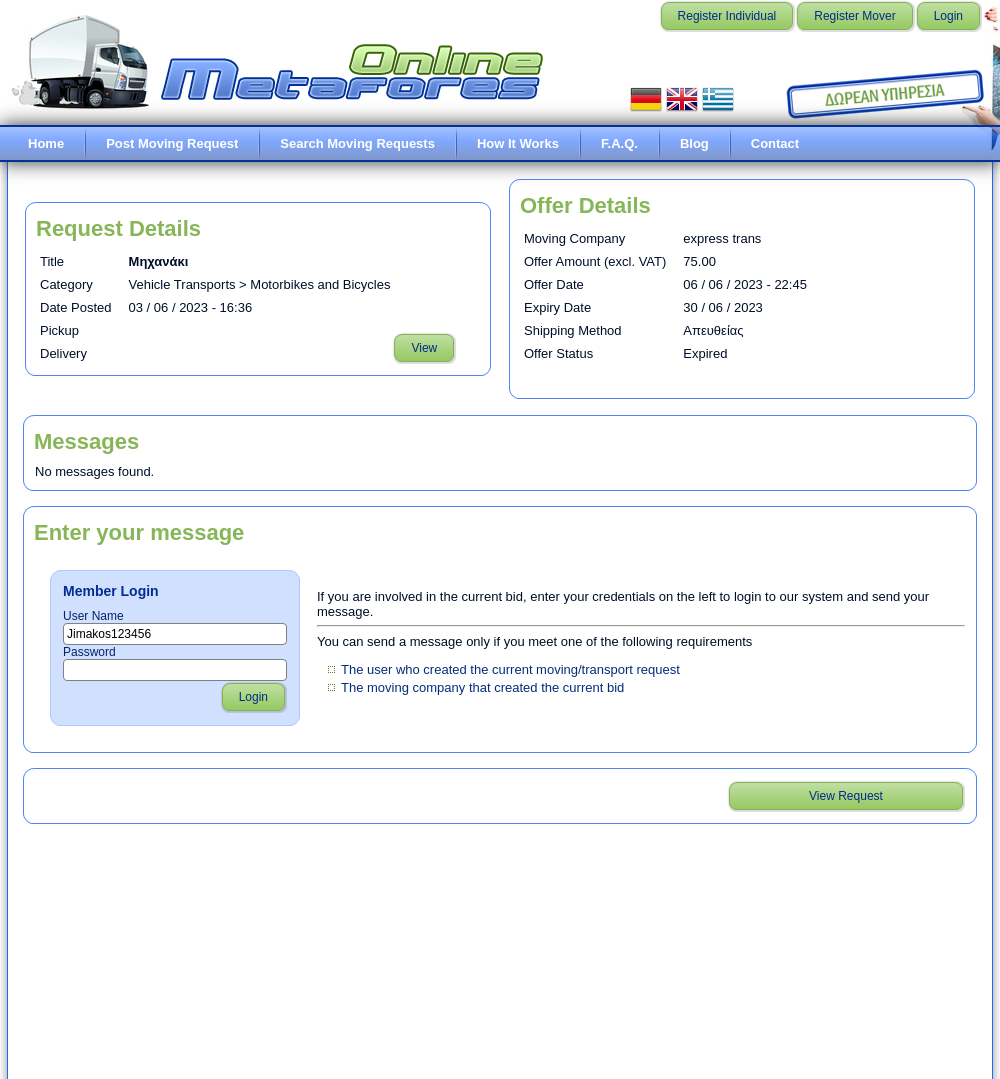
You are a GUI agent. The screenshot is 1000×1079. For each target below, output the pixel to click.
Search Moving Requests (357, 143)
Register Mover (854, 16)
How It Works (518, 143)
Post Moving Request (172, 143)
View (424, 348)
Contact (775, 143)
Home (46, 143)
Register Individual (727, 16)
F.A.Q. (619, 143)
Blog (694, 143)
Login (948, 16)
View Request (846, 796)
